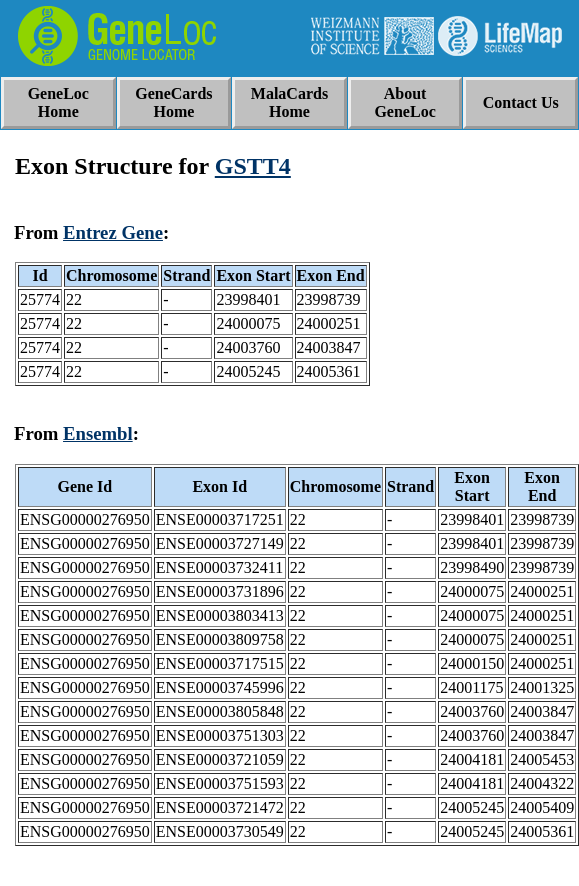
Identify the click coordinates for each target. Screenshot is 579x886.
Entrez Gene (113, 232)
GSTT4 (253, 166)
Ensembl (98, 433)
